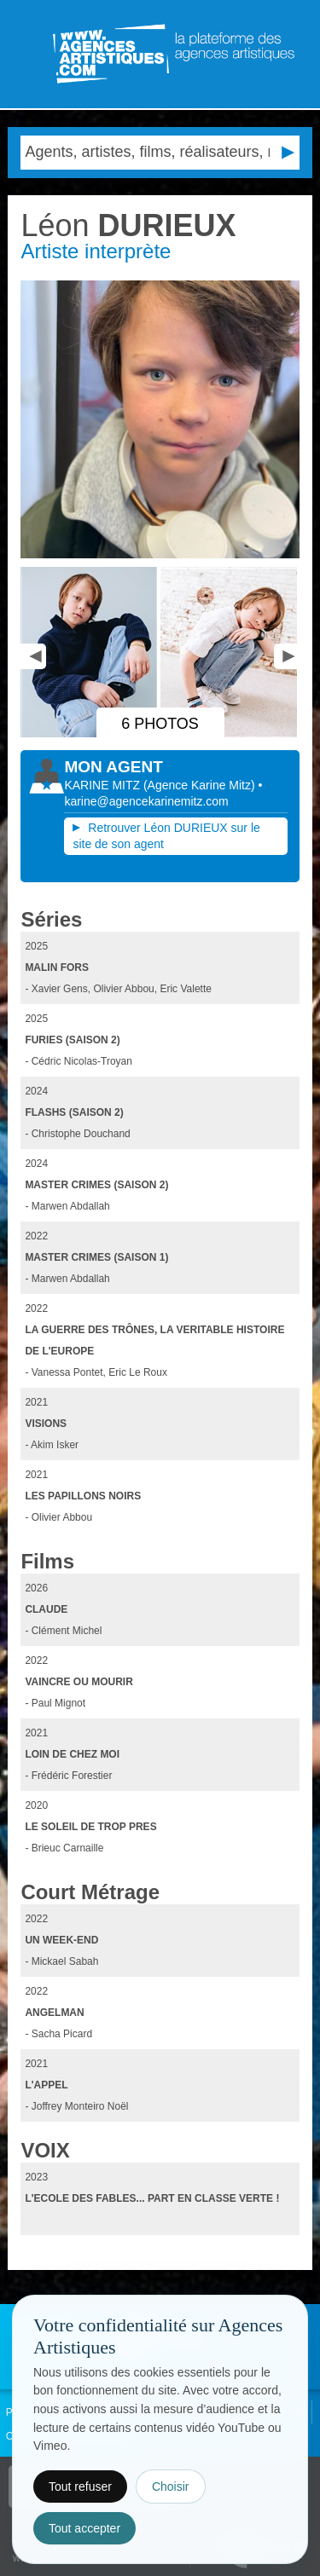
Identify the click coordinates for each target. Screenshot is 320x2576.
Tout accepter (84, 2528)
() (201, 785)
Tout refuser (80, 2486)
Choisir (170, 2486)
